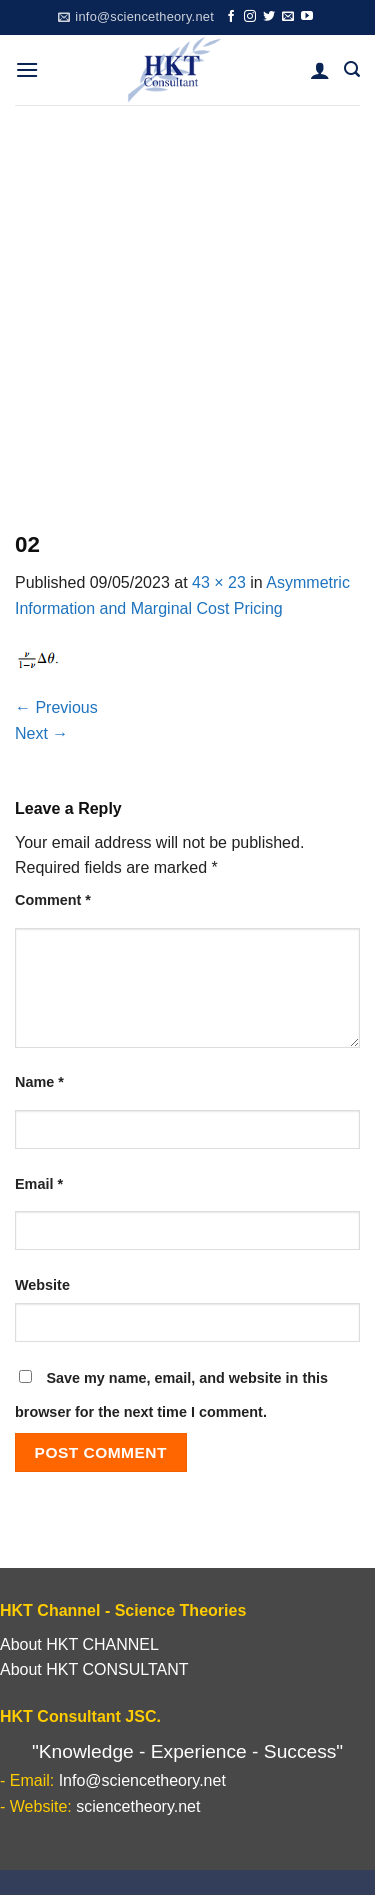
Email (39, 1184)
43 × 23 (219, 582)
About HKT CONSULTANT (94, 1669)
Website (42, 1285)
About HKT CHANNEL (79, 1644)
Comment (53, 900)
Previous (56, 707)
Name (39, 1082)
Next (41, 733)
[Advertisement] (187, 302)
